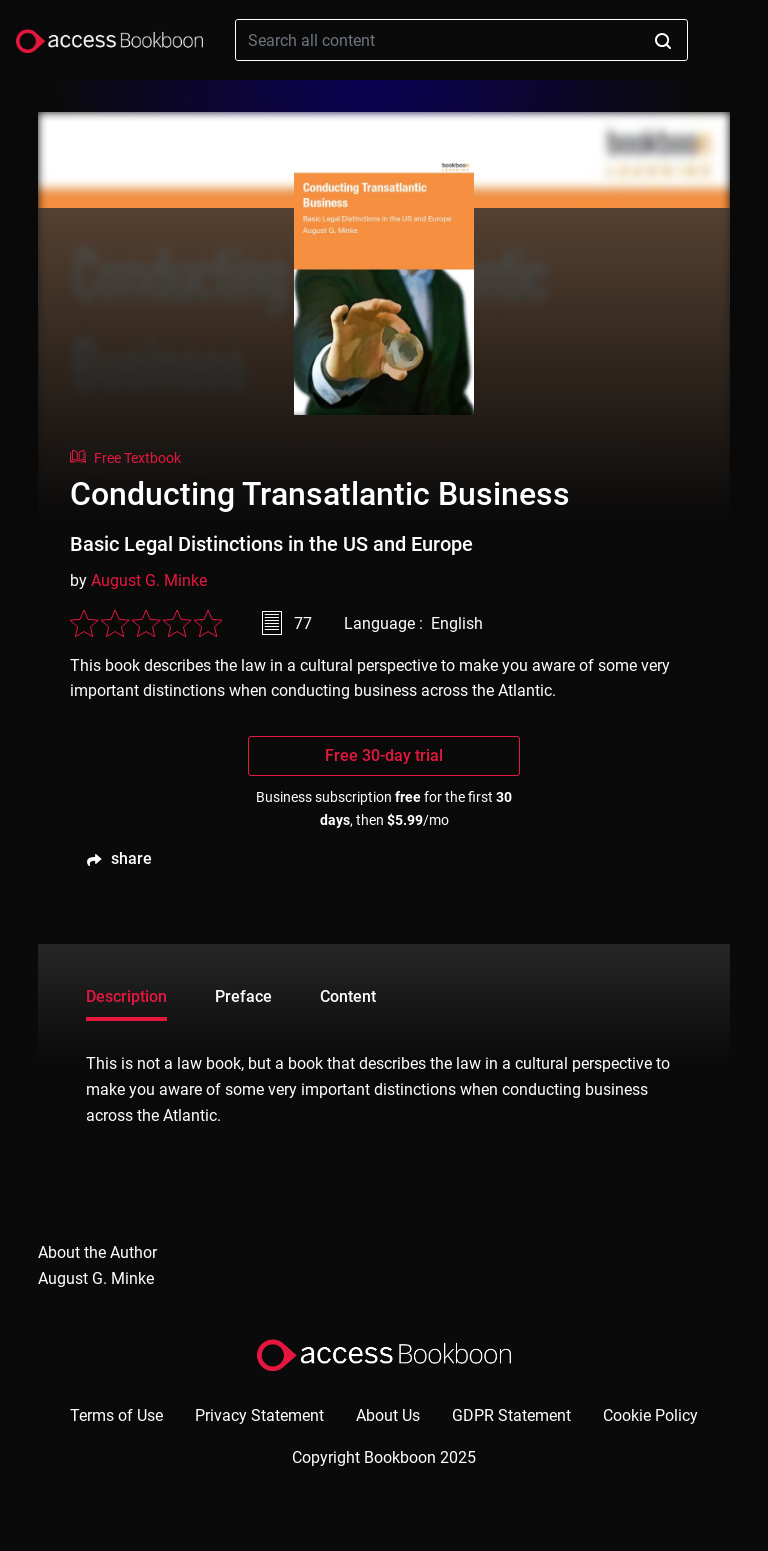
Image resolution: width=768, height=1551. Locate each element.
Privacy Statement (259, 1415)
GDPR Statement (511, 1415)
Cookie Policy (650, 1415)
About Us (388, 1415)
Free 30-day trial (384, 755)
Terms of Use (116, 1415)
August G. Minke (149, 580)
